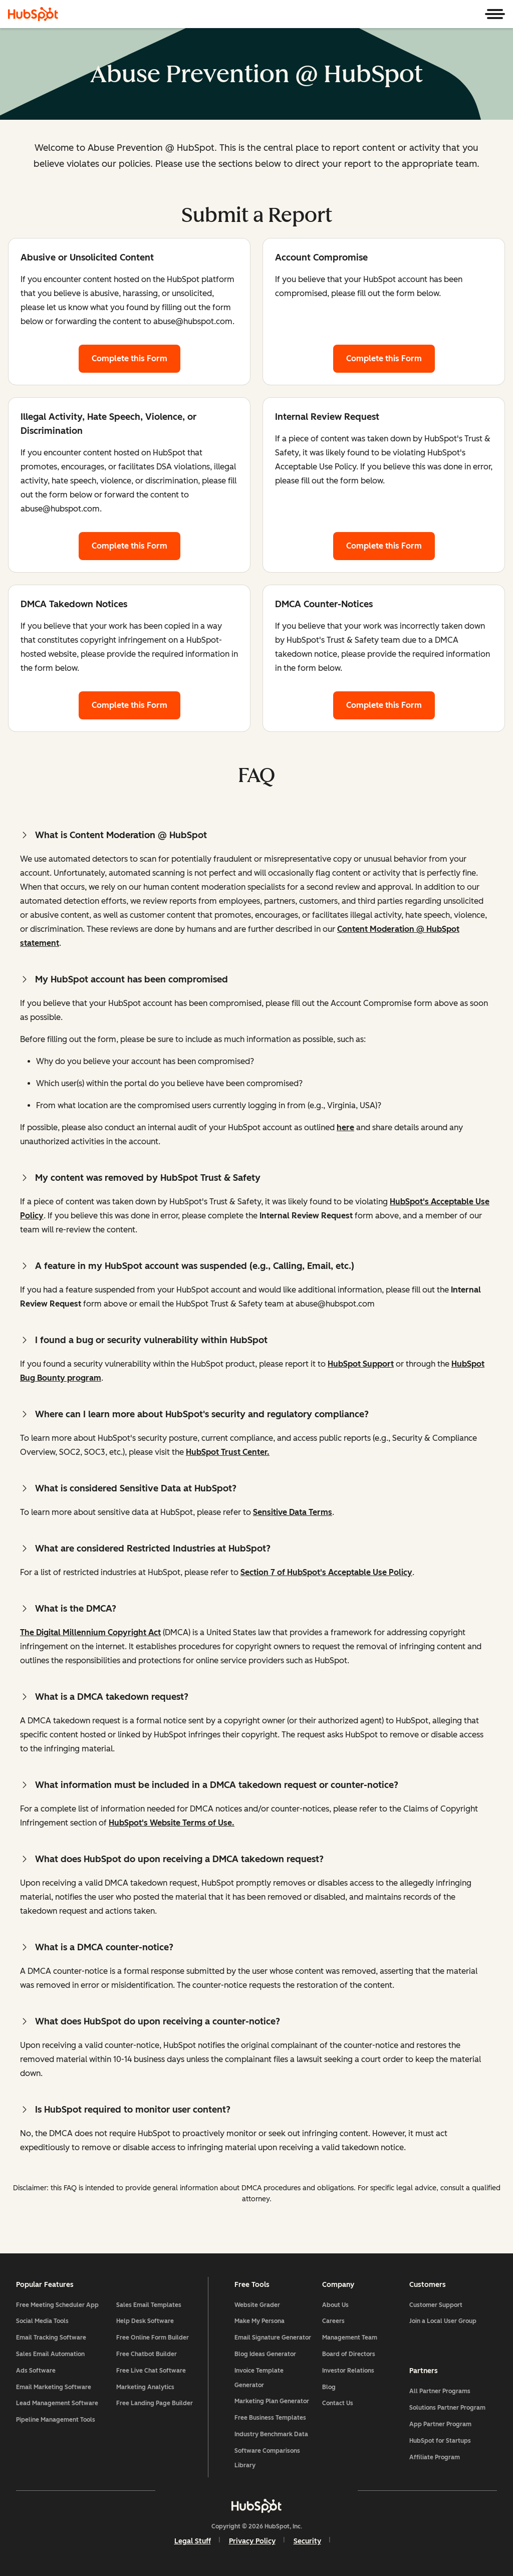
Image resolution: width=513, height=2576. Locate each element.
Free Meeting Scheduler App (57, 2304)
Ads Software (36, 2370)
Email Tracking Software (51, 2337)
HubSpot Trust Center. (228, 1452)
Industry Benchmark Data (271, 2434)
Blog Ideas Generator (265, 2354)
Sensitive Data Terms (292, 1512)
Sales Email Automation (50, 2354)
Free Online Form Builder (152, 2337)
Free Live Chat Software (151, 2370)
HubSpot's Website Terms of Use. (171, 1823)
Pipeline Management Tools (55, 2419)
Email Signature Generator (272, 2337)
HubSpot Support (361, 1364)
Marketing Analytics (145, 2387)
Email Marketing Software (53, 2387)
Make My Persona (259, 2321)
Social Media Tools (42, 2321)
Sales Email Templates (148, 2304)
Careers (333, 2321)
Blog (329, 2387)
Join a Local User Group (442, 2321)
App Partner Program (440, 2424)
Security (307, 2541)
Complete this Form (136, 357)
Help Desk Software (145, 2321)
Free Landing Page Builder (154, 2403)
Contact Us (337, 2403)
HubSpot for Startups (440, 2440)
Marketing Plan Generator (271, 2401)
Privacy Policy (252, 2541)
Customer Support (435, 2304)
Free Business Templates (270, 2417)
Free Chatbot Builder (146, 2354)
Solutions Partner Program (447, 2407)
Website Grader (257, 2304)
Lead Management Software (57, 2403)
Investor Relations (348, 2370)
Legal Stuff (192, 2541)
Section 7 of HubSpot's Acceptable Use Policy (326, 1572)
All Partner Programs (439, 2391)
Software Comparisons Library (267, 2458)
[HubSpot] (33, 14)
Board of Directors (348, 2354)
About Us (335, 2304)
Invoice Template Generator (259, 2378)
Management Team (349, 2337)
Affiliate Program (434, 2457)
